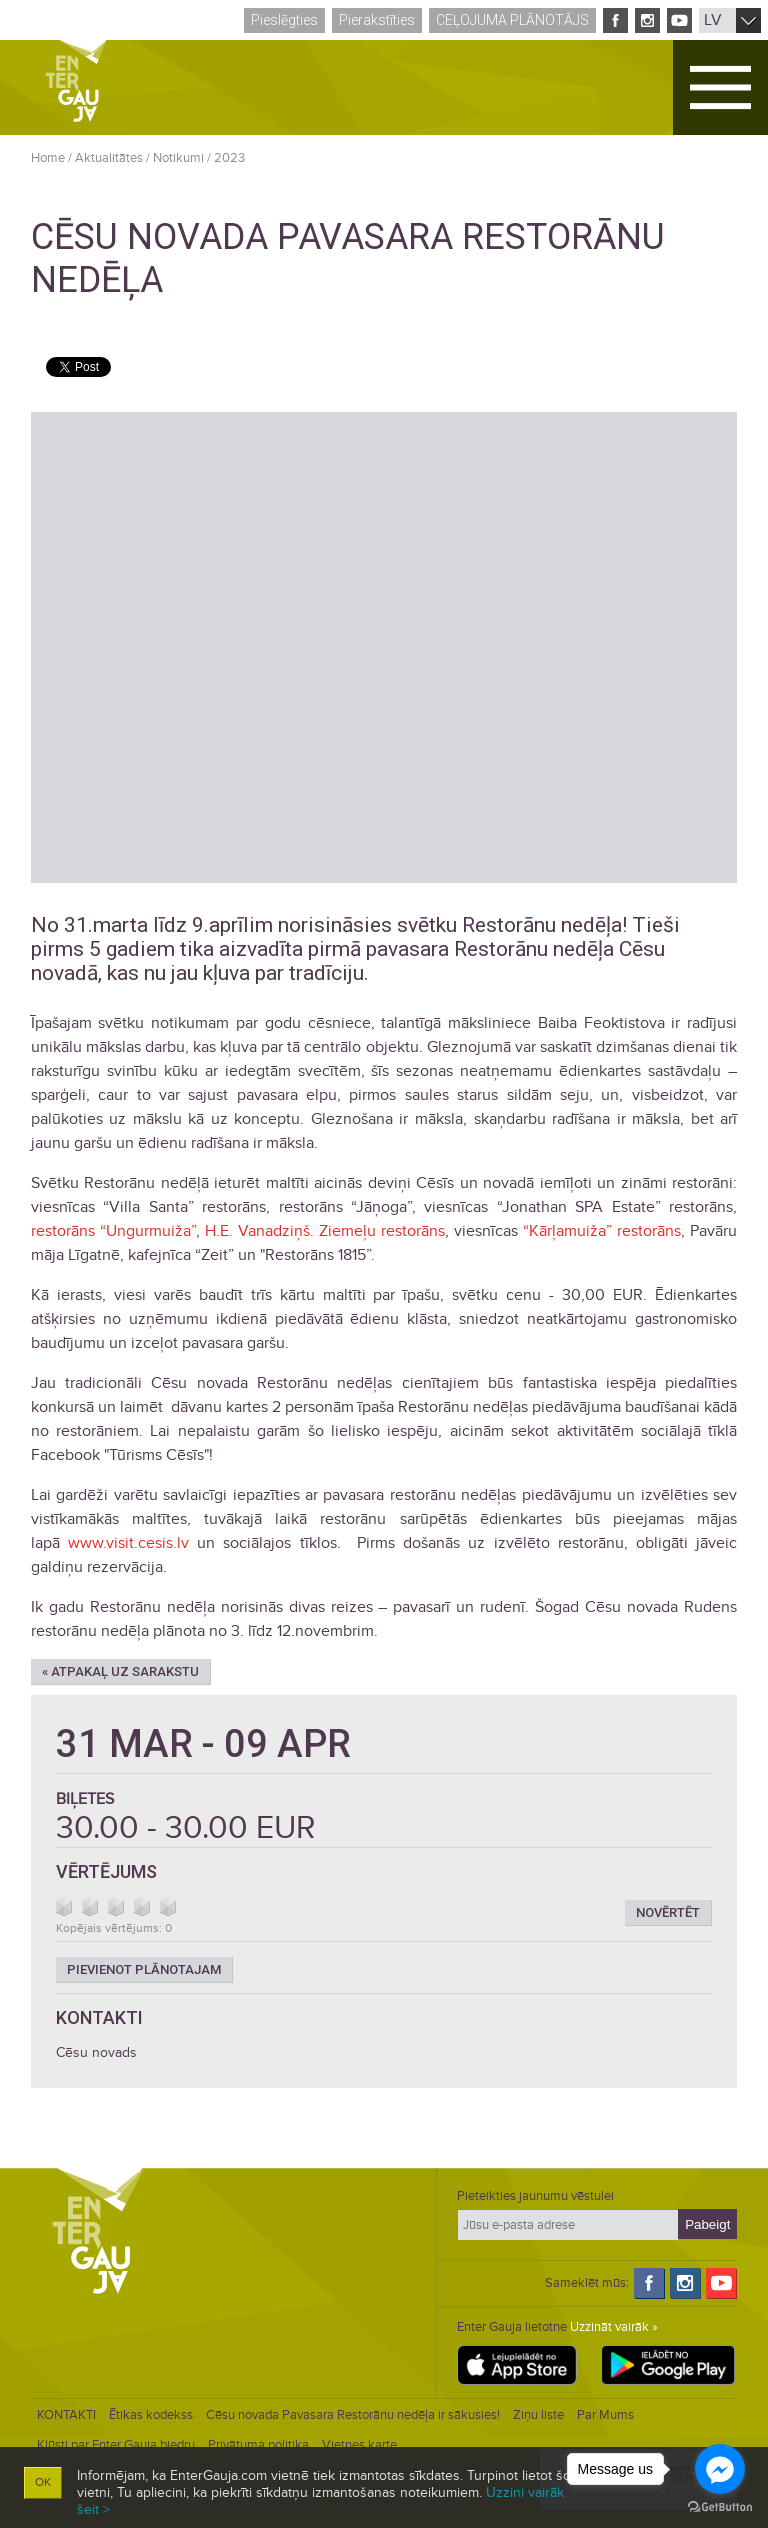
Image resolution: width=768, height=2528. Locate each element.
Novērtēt (668, 1912)
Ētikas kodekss (151, 2415)
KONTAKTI (66, 2415)
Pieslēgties (284, 20)
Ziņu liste (538, 2415)
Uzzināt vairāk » (614, 2327)
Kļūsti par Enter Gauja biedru (116, 2445)
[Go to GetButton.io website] (720, 2507)
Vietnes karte (359, 2445)
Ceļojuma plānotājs (512, 20)
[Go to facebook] (720, 2469)
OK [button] (43, 2482)
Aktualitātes (109, 158)
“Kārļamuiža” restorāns (602, 1231)
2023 (229, 158)
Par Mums (605, 2415)
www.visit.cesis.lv (128, 1543)
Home (48, 158)
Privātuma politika (258, 2445)
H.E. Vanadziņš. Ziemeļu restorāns (325, 1231)
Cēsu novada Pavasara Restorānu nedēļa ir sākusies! (353, 2415)
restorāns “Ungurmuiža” (113, 1231)
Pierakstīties (377, 20)
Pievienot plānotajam (144, 1969)
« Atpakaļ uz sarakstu (120, 1671)
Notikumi (178, 158)
